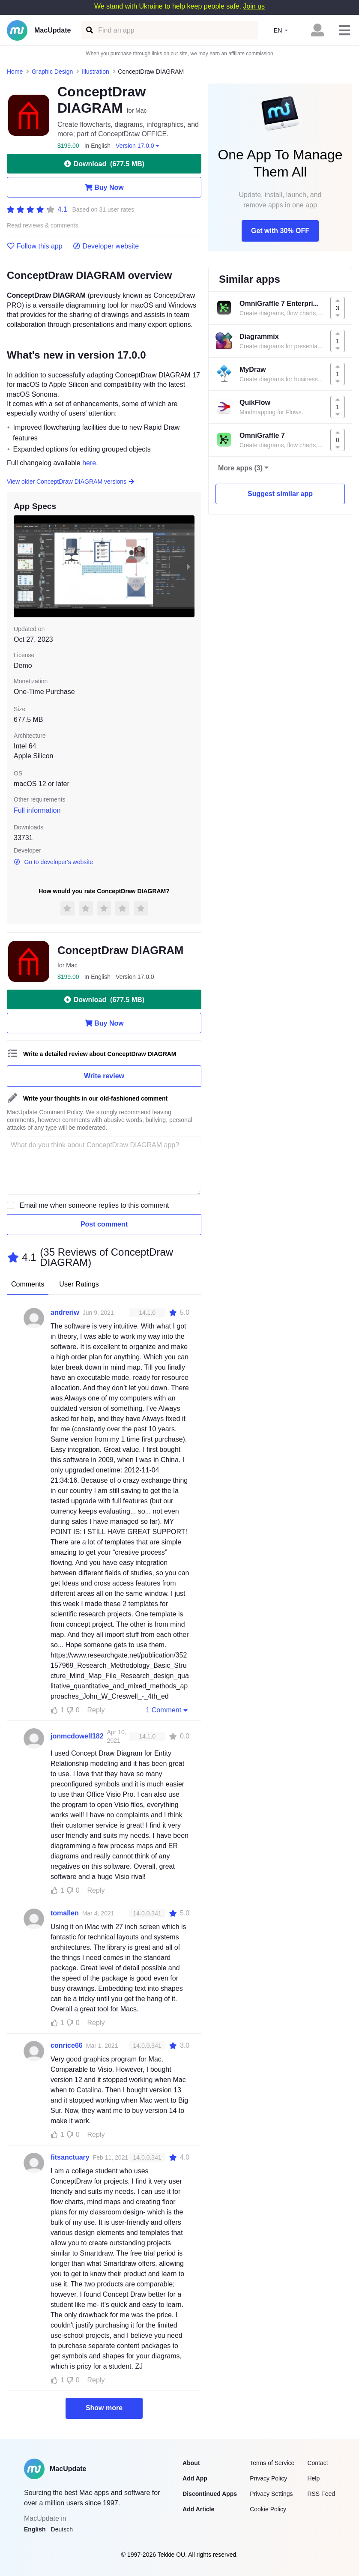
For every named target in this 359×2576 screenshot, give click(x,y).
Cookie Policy (268, 2509)
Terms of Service (272, 2463)
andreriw (65, 1312)
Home (15, 71)
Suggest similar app (280, 493)
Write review (104, 1075)
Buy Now (103, 187)
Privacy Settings (271, 2494)
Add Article (198, 2509)
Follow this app (35, 246)
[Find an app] (89, 30)
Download (104, 163)
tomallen (65, 1913)
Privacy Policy (268, 2478)
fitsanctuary (70, 2157)
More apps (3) (240, 468)
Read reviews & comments (42, 225)
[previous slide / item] (20, 566)
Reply (96, 1709)
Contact (317, 2463)
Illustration (95, 71)
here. (90, 462)
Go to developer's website (53, 862)
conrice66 (67, 2045)
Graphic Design (52, 71)
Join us (254, 6)
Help (313, 2478)
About (191, 2463)
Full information (37, 810)
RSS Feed (321, 2494)
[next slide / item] (188, 566)
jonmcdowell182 (77, 1736)
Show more (104, 2407)
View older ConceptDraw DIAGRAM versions (71, 481)
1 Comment (167, 1709)
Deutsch (62, 2529)
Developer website (106, 246)
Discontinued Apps (209, 2494)
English (35, 2529)
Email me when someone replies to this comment (94, 1205)
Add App (194, 2478)
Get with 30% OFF (280, 230)
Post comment (104, 1224)
